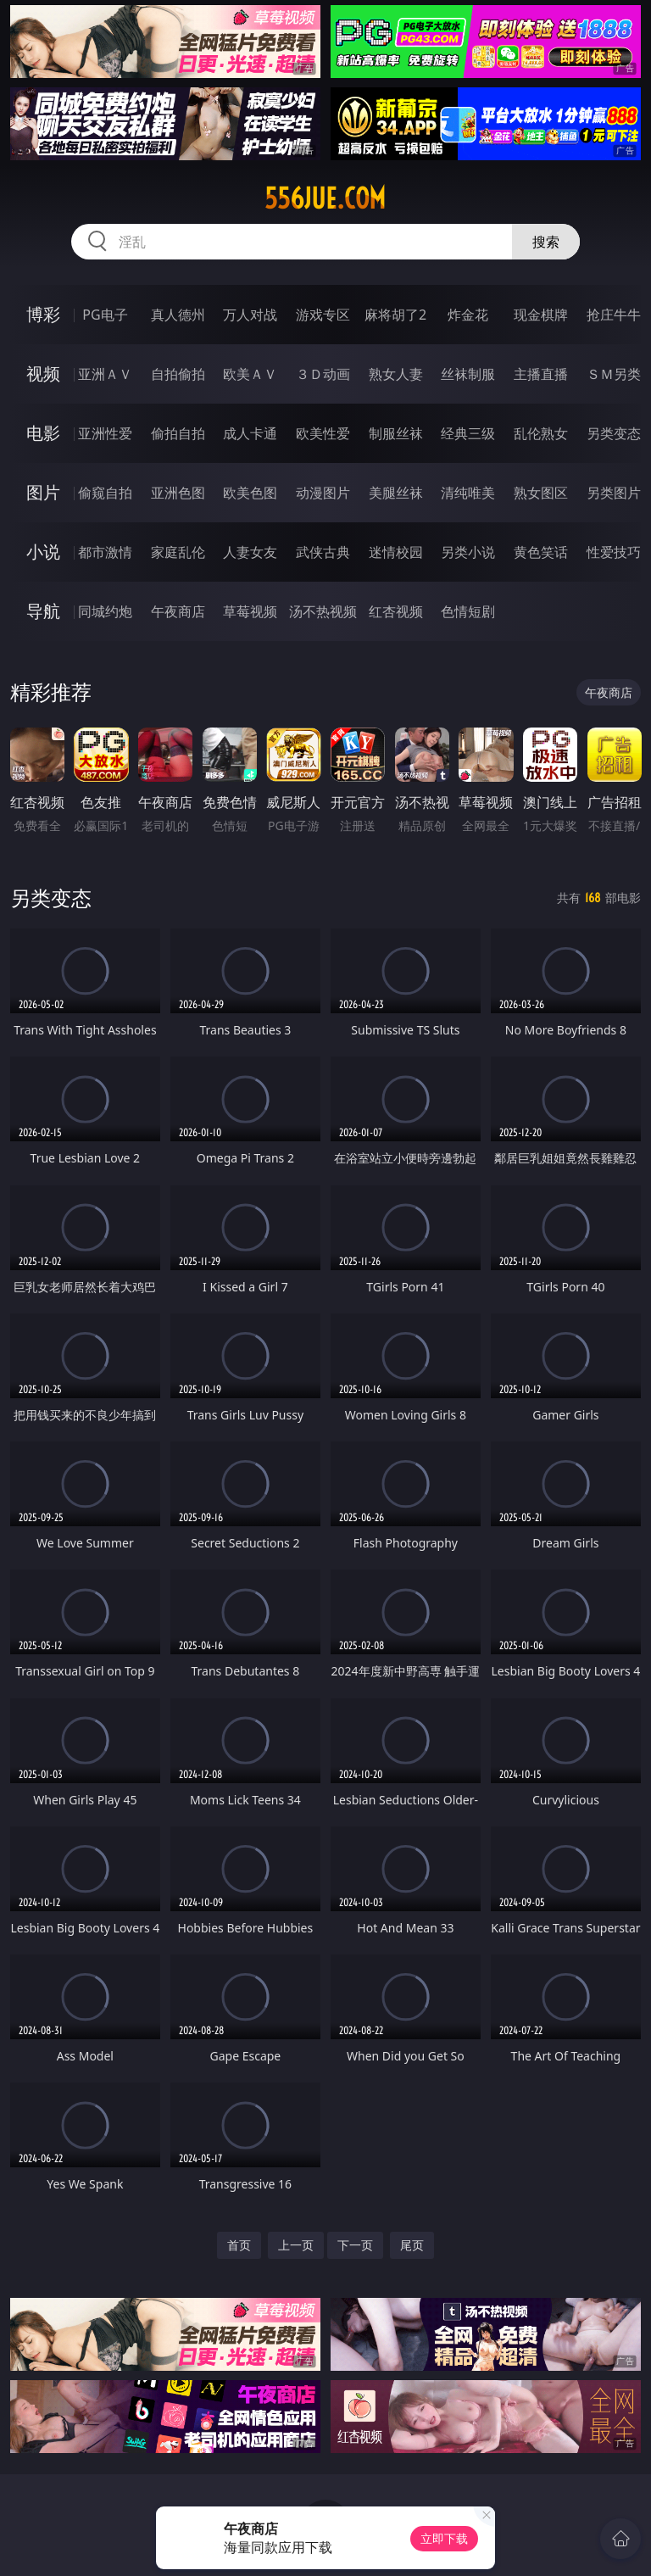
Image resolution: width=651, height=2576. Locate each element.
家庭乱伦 (178, 552)
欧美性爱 (323, 433)
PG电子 (104, 314)
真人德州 (178, 314)
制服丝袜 (396, 433)
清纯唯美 (468, 492)
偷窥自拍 (105, 492)
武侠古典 (323, 552)
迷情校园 (396, 552)
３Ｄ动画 (323, 374)
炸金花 (468, 314)
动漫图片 (323, 492)
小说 (43, 551)
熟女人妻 (396, 374)
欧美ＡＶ (250, 374)
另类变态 (614, 433)
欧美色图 (250, 492)
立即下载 (444, 2538)
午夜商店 (178, 611)
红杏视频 (396, 611)
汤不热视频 (323, 611)
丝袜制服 (468, 374)
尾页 (412, 2245)
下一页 (355, 2245)
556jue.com (325, 198)
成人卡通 (250, 433)
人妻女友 (250, 552)
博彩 (43, 314)
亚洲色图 (178, 492)
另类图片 (614, 492)
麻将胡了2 (395, 314)
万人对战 (250, 314)
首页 (239, 2245)
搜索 (545, 241)
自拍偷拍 (178, 374)
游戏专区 (323, 314)
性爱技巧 (614, 552)
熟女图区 (541, 492)
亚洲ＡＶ (105, 374)
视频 (43, 373)
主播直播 (541, 374)
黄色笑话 (541, 552)
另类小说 (468, 552)
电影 (43, 432)
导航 (43, 610)
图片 (43, 492)
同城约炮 (105, 611)
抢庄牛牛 (614, 314)
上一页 (296, 2245)
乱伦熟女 (541, 433)
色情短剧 (468, 611)
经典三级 (468, 433)
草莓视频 (250, 611)
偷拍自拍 (178, 433)
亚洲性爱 (105, 433)
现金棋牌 (541, 314)
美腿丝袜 (396, 492)
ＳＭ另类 (614, 374)
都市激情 (105, 552)
